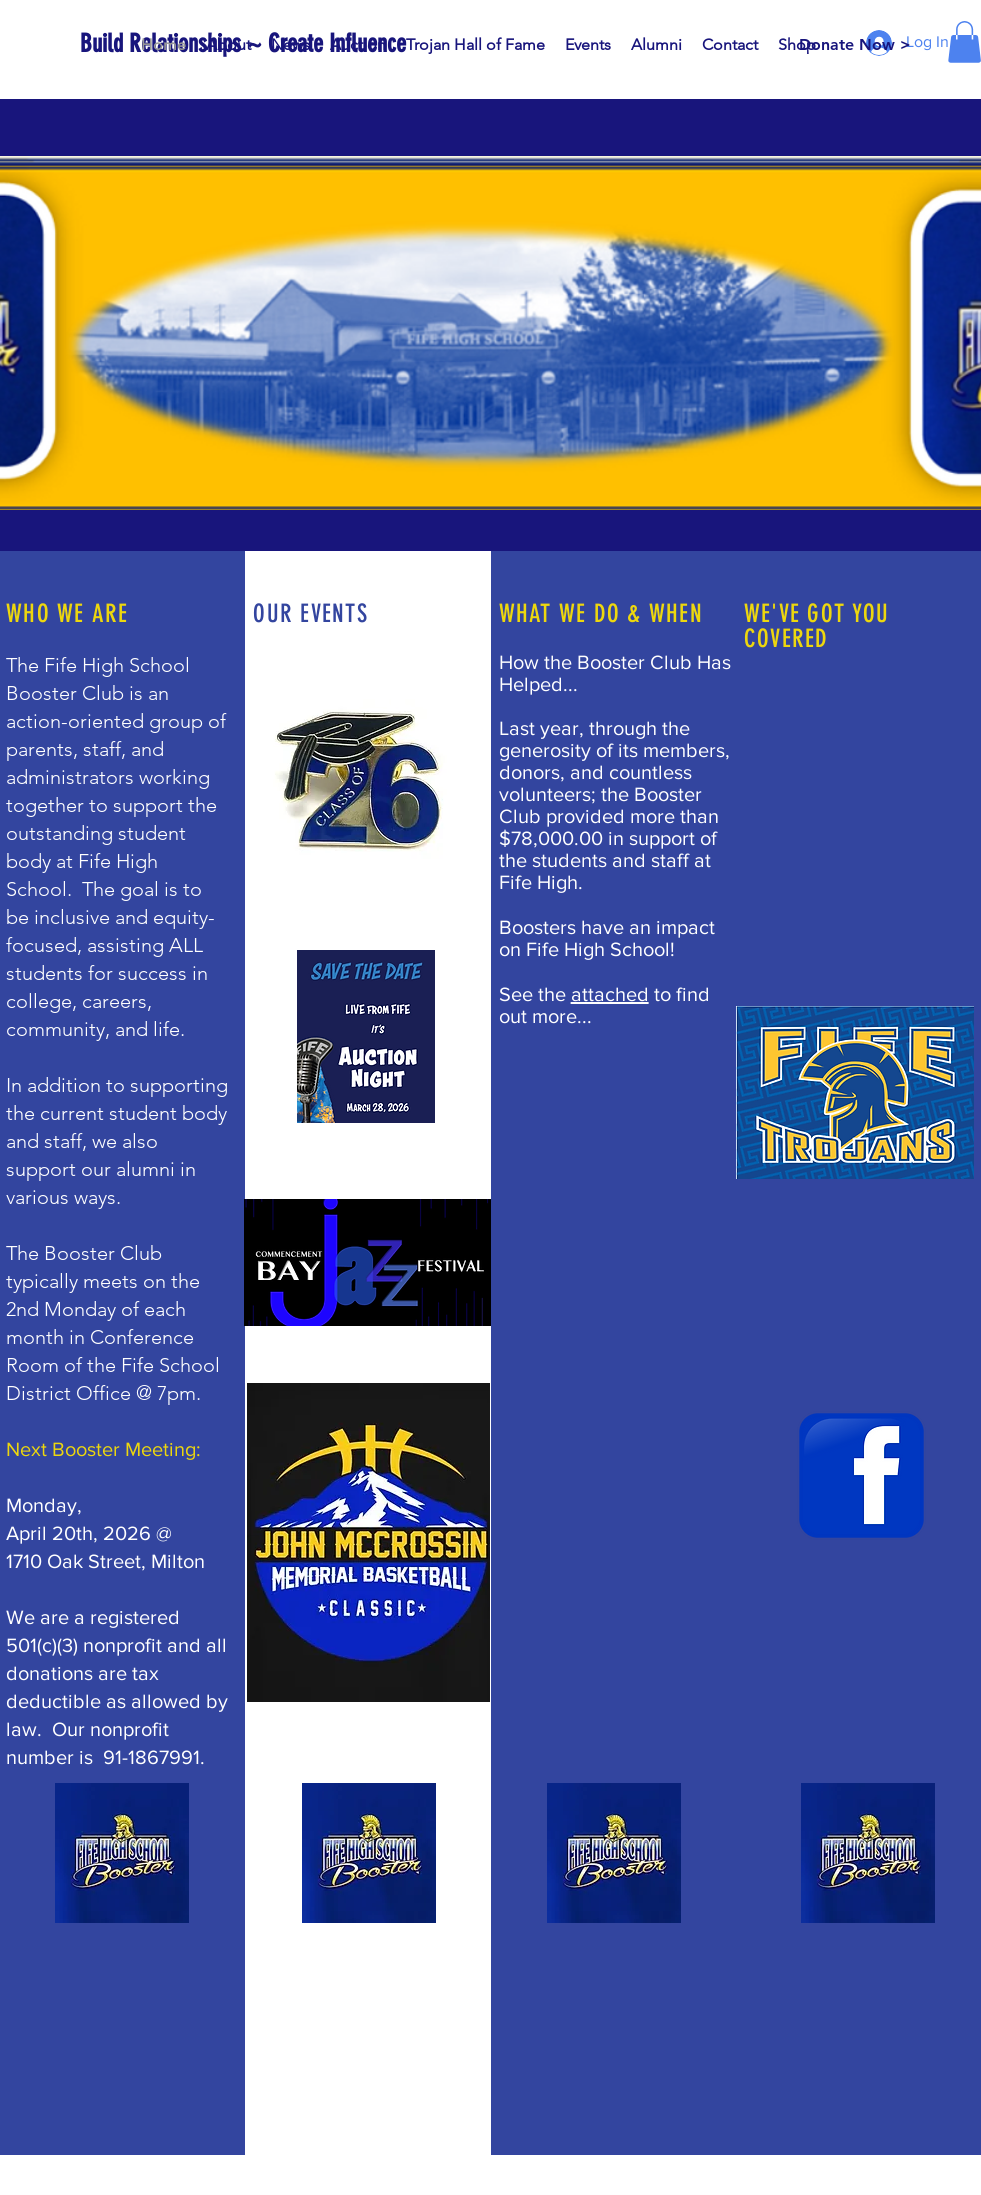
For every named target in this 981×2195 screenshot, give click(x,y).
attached (610, 994)
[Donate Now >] (855, 45)
